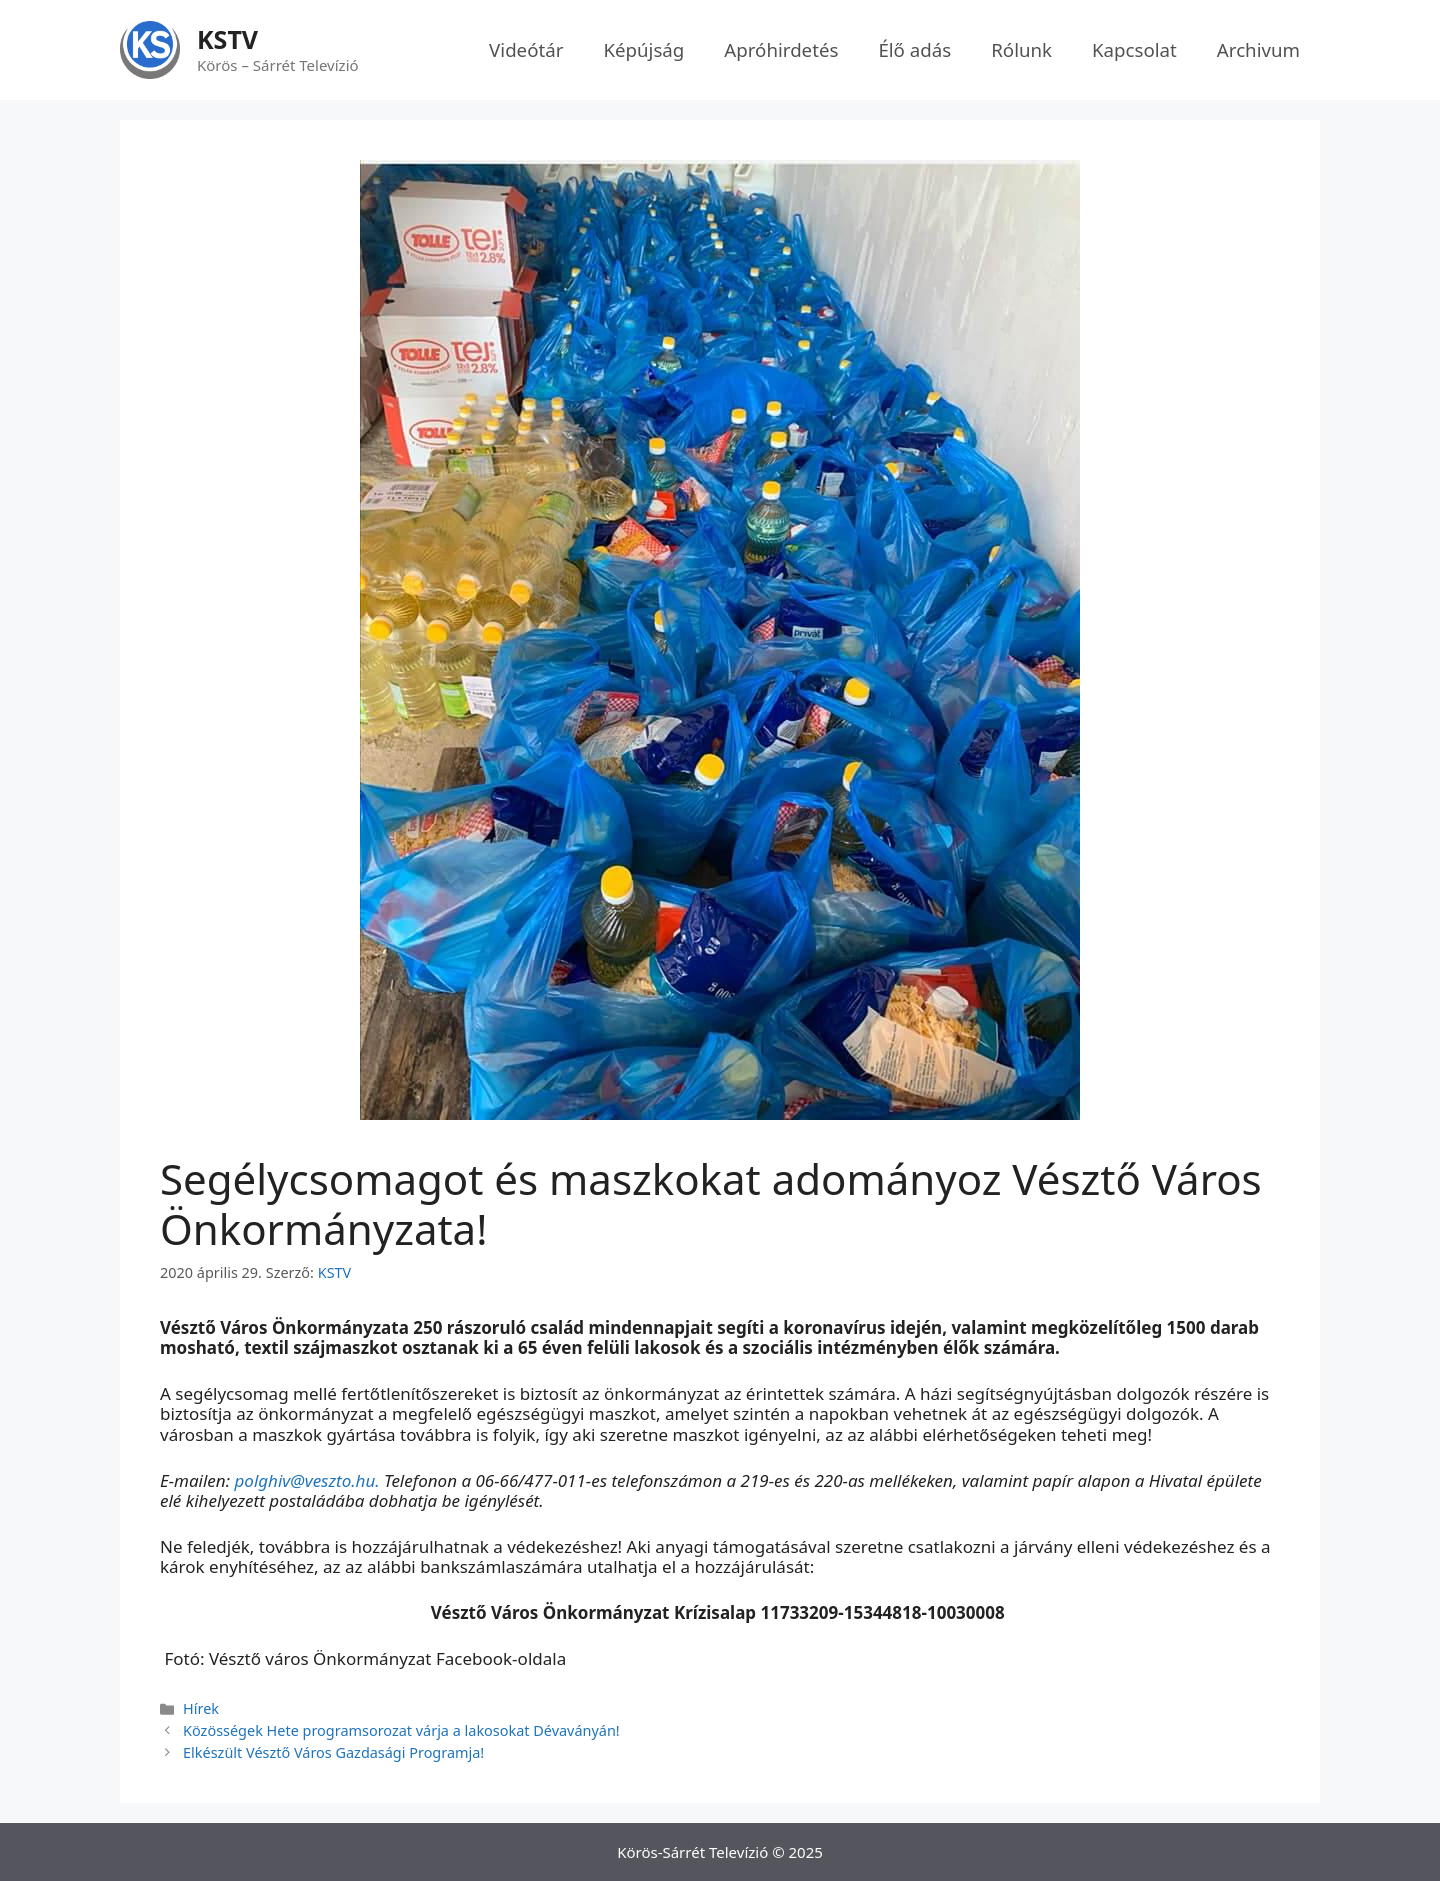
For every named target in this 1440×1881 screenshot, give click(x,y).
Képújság (643, 49)
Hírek (201, 1708)
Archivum (1258, 49)
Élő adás (914, 49)
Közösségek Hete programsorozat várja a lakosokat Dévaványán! (401, 1730)
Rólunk (1021, 49)
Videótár (526, 49)
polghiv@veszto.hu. (306, 1480)
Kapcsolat (1134, 49)
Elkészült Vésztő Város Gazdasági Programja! (333, 1752)
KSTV (227, 39)
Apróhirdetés (781, 49)
